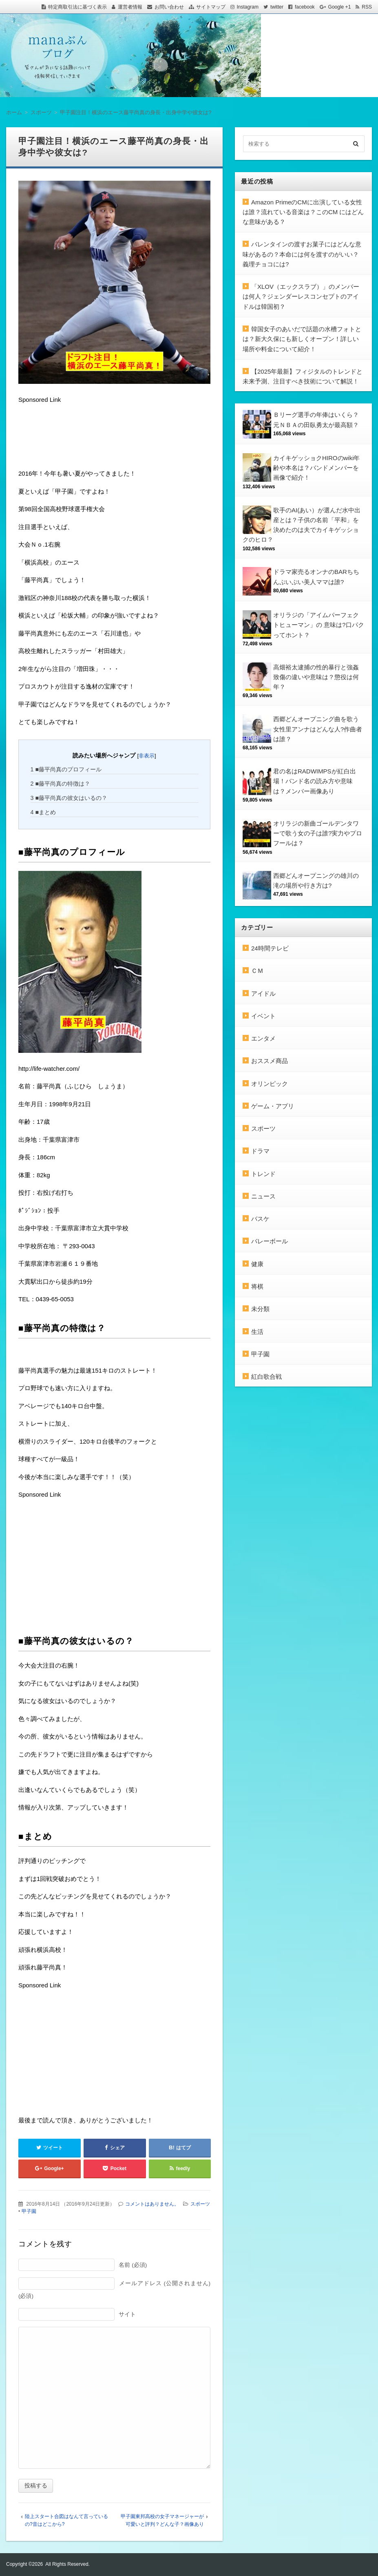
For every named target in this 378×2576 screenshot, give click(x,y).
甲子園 (29, 2211)
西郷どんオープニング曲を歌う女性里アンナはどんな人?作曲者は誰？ (317, 728)
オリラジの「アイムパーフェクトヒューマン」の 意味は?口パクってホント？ (318, 624)
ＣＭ (257, 970)
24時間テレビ (270, 948)
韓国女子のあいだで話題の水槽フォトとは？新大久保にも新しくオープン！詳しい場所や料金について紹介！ (302, 339)
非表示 (147, 756)
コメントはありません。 (152, 2204)
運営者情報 (130, 7)
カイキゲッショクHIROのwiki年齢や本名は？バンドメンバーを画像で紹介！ (316, 467)
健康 (257, 1263)
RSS (367, 7)
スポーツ (200, 2204)
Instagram (248, 7)
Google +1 (339, 7)
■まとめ (43, 812)
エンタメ (263, 1038)
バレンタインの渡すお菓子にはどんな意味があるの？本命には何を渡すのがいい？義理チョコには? (302, 254)
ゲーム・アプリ (272, 1106)
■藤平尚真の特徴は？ (61, 783)
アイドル (263, 993)
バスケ (260, 1218)
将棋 (257, 1286)
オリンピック (269, 1083)
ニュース (263, 1196)
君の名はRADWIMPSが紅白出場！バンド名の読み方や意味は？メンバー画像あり (314, 781)
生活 (257, 1331)
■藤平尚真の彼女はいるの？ (69, 798)
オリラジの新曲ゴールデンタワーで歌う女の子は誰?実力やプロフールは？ (317, 833)
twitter (276, 7)
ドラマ (260, 1150)
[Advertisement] (83, 437)
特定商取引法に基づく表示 (77, 7)
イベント (263, 1015)
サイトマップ (210, 7)
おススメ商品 (269, 1060)
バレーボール (269, 1241)
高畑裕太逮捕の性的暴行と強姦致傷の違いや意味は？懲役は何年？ (316, 677)
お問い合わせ (169, 7)
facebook (305, 7)
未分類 (260, 1308)
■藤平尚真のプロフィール (66, 769)
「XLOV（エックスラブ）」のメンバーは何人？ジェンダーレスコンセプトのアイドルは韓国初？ (301, 296)
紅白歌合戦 (266, 1376)
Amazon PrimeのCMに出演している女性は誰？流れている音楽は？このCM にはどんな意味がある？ (303, 212)
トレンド (263, 1173)
